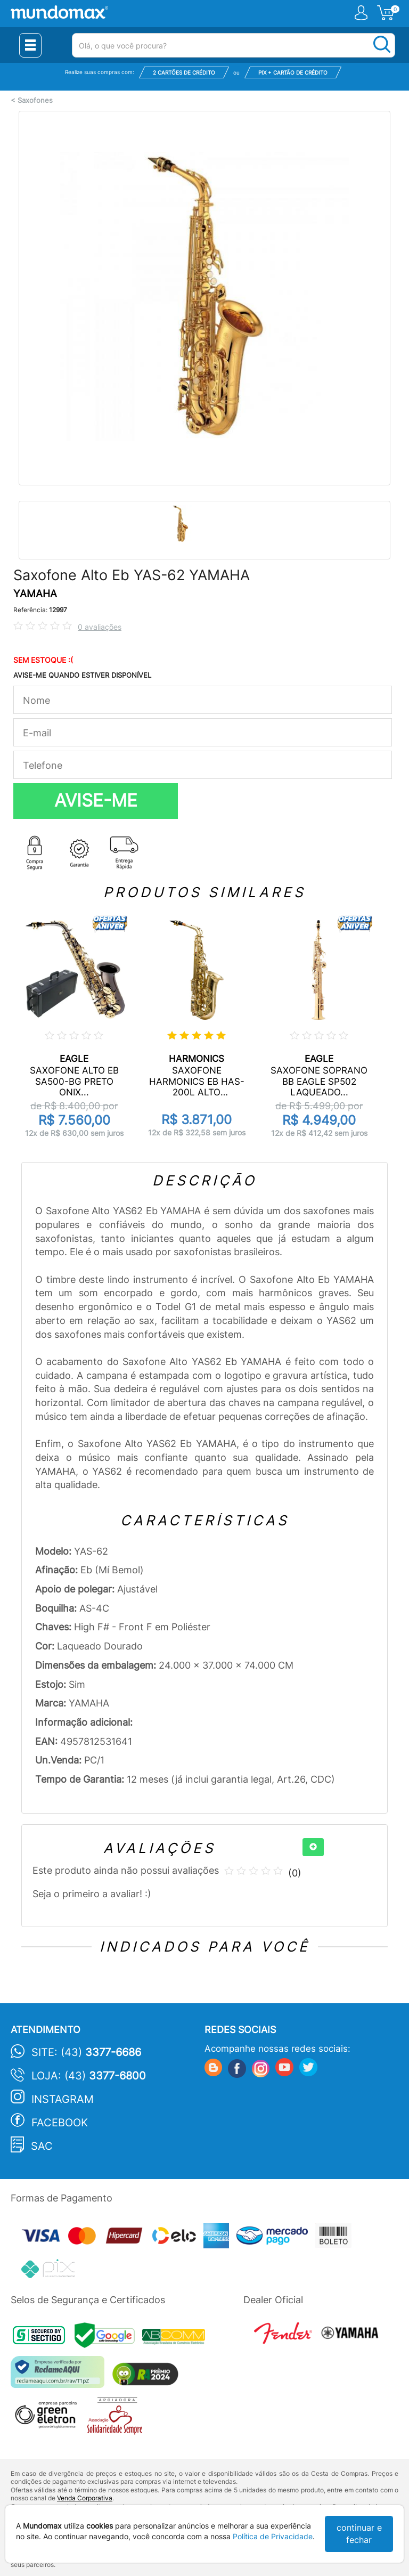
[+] (313, 1847)
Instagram (62, 2099)
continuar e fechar (359, 2533)
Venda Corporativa (84, 2498)
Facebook (59, 2122)
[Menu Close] (30, 45)
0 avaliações (99, 626)
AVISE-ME (95, 800)
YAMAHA (35, 594)
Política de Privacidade (273, 2536)
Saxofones (35, 100)
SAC (42, 2146)
